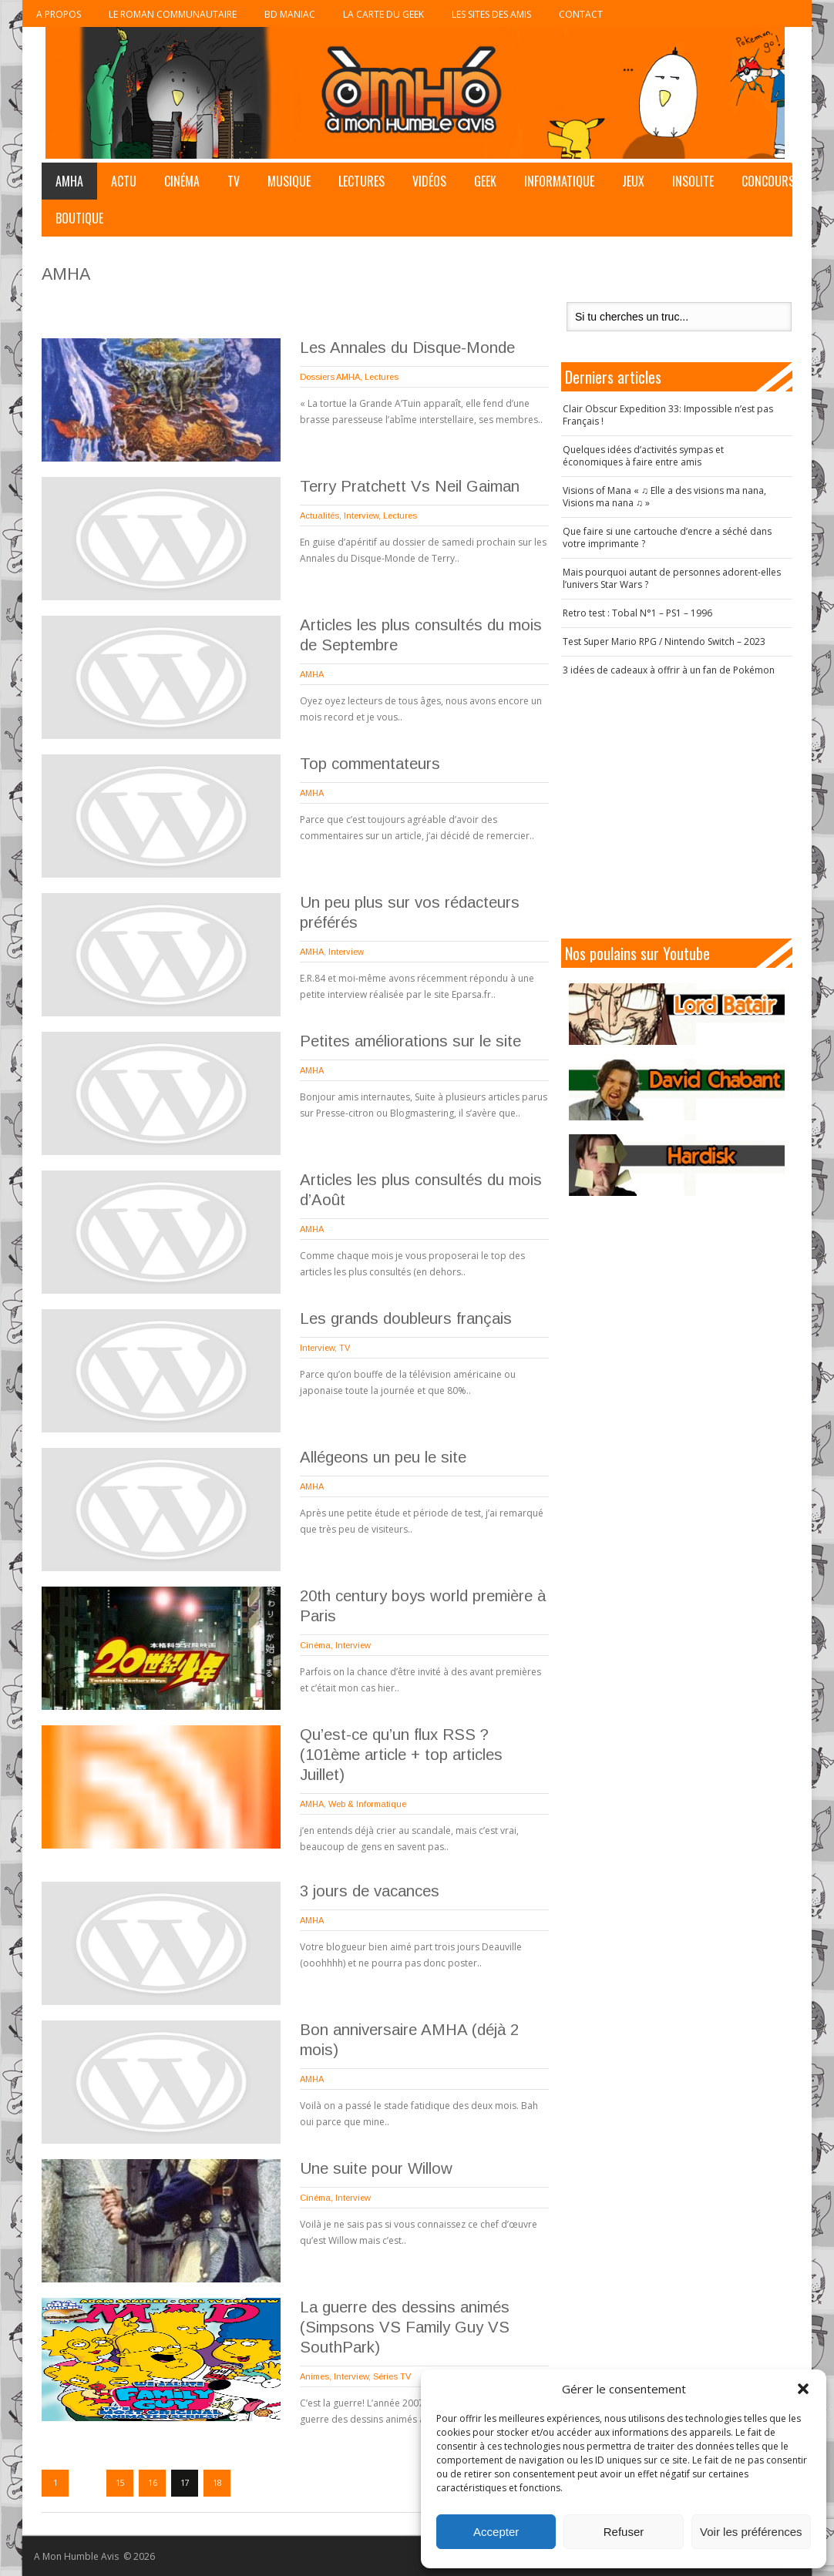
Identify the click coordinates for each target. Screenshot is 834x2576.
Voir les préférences (751, 2531)
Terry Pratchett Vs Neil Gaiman (410, 486)
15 (120, 2482)
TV (233, 181)
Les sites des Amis (491, 14)
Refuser (624, 2531)
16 (152, 2482)
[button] (803, 2388)
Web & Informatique (367, 1804)
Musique (289, 181)
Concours (768, 181)
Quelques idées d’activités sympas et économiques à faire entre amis (643, 456)
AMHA (69, 181)
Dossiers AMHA (330, 376)
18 (217, 2482)
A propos (58, 14)
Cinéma (182, 181)
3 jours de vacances (369, 1890)
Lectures (361, 181)
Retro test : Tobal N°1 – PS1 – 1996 (637, 613)
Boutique (79, 218)
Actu (123, 181)
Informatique (559, 181)
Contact (581, 14)
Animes (314, 2376)
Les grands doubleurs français (406, 1318)
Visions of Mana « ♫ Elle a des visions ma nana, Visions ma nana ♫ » (664, 496)
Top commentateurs (370, 763)
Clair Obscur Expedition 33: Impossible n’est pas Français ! (668, 415)
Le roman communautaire (173, 14)
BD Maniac (289, 14)
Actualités (319, 515)
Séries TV (392, 2376)
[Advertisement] (684, 807)
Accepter (496, 2531)
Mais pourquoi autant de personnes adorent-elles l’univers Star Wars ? (672, 578)
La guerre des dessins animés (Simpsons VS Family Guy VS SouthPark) (404, 2327)
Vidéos (429, 181)
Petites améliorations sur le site (410, 1041)
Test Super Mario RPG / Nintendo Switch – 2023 (664, 641)
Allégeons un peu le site (383, 1457)
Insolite (693, 181)
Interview (361, 515)
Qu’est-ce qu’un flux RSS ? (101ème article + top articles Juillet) (401, 1754)
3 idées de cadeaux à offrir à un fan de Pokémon (669, 670)
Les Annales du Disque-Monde (407, 347)
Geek (485, 181)
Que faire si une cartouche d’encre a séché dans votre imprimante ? (667, 537)
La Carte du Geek (383, 14)
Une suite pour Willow (376, 2168)
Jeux (633, 181)
